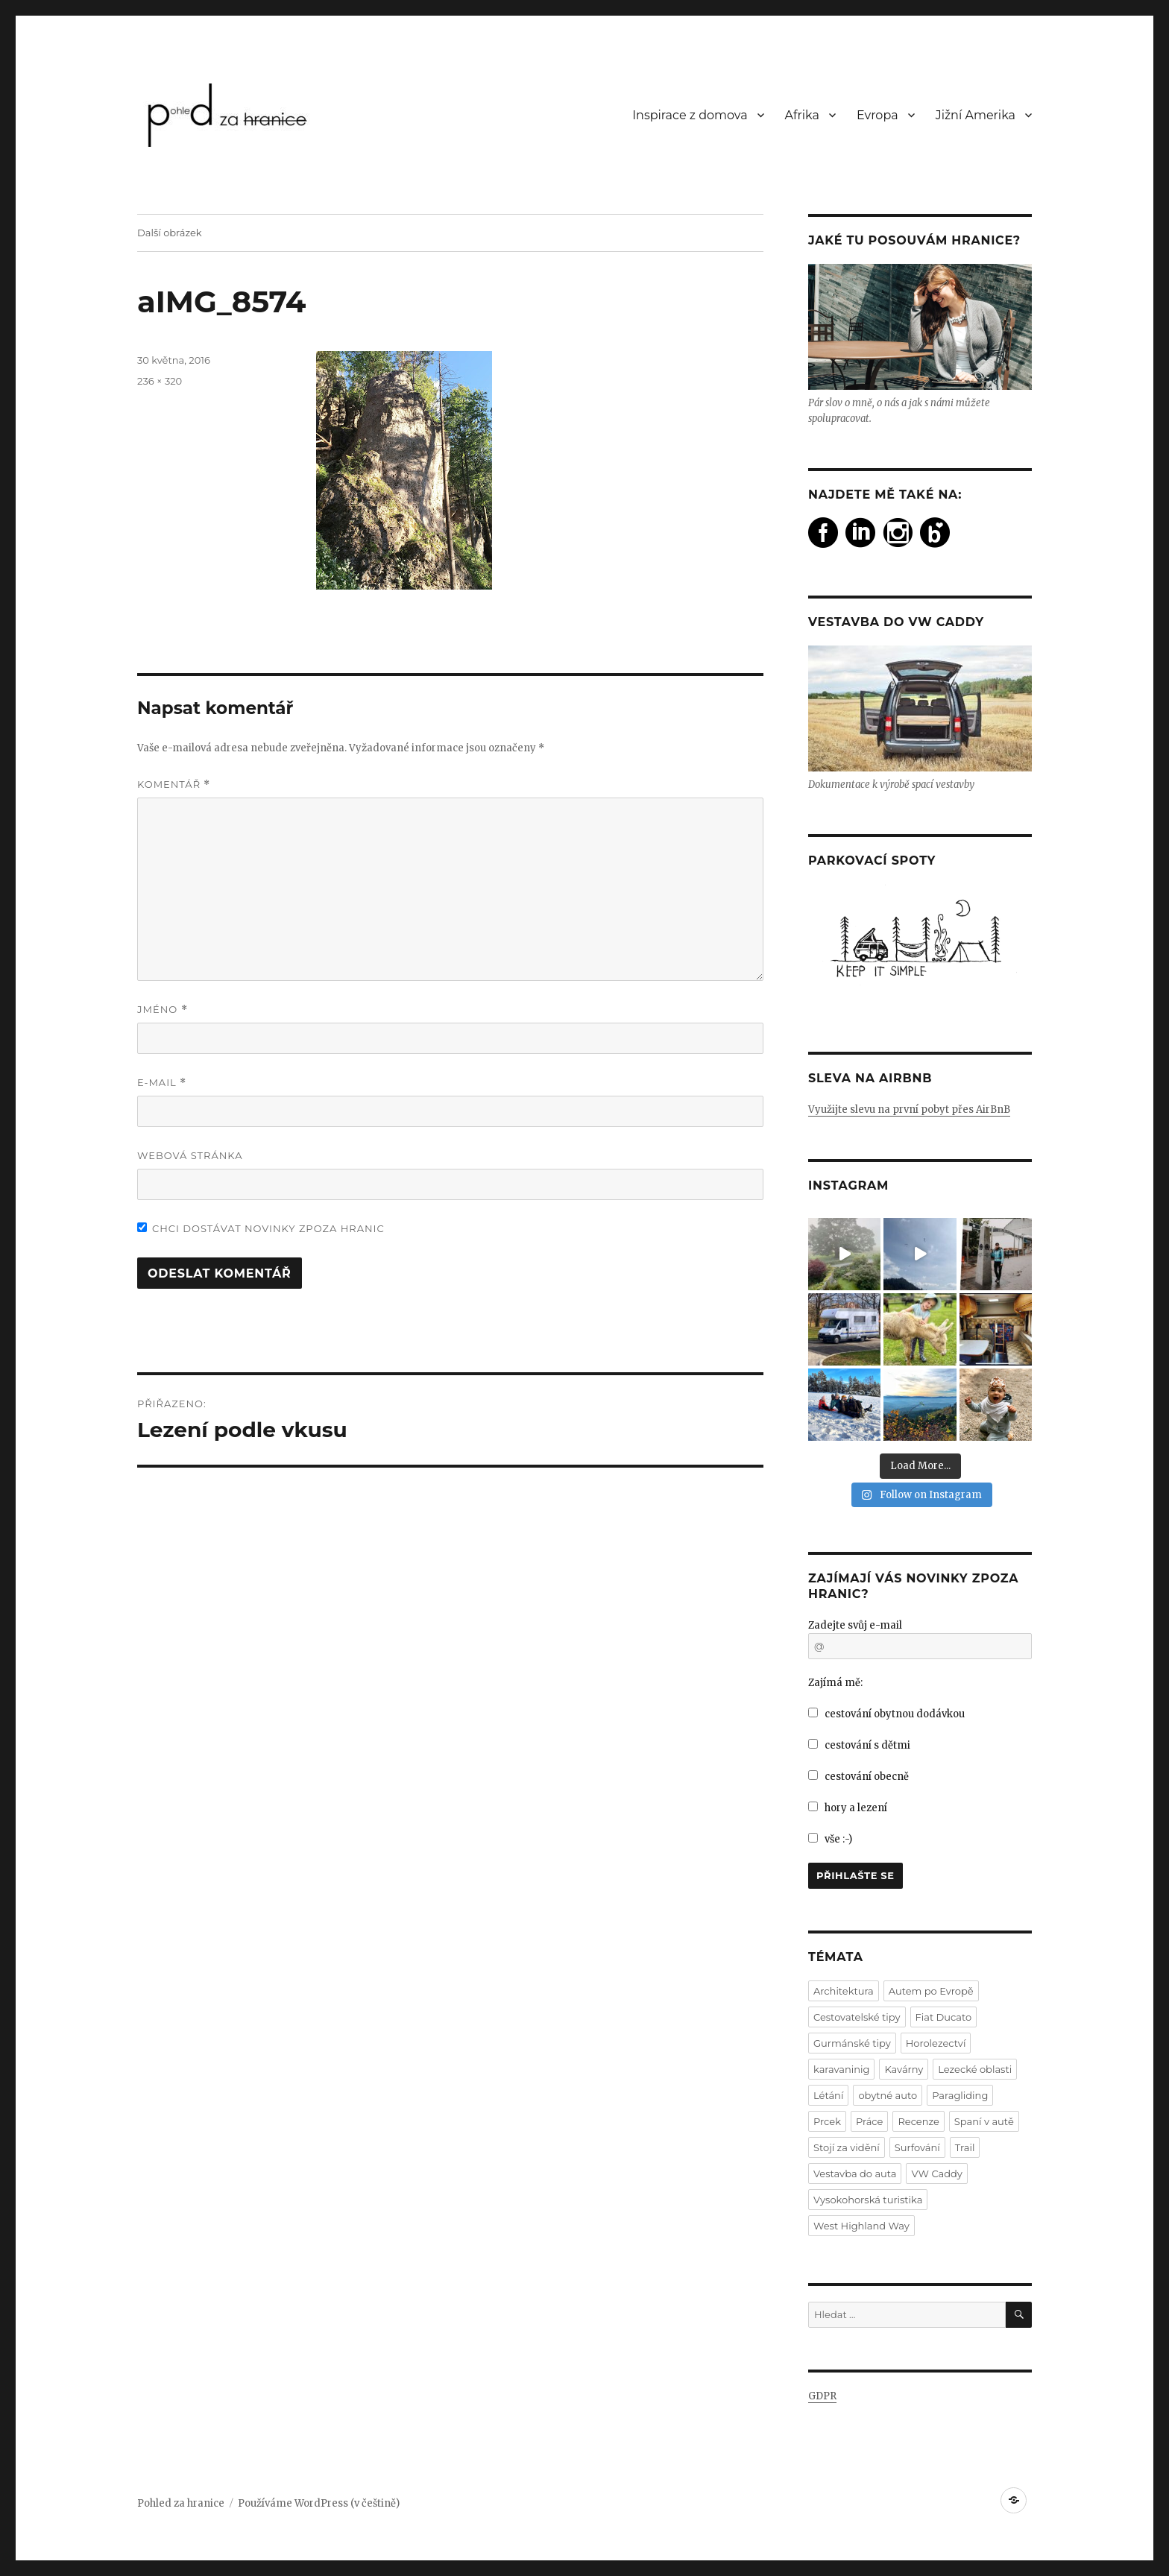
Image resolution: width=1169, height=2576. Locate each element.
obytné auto (887, 2095)
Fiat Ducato (944, 2017)
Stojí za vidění (846, 2147)
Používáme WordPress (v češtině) (319, 2503)
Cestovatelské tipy (857, 2017)
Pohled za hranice (180, 2503)
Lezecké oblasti (975, 2069)
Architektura (843, 1991)
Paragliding (960, 2095)
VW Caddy (936, 2173)
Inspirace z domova (689, 115)
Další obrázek (169, 233)
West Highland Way (861, 2226)
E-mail (161, 1082)
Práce (869, 2121)
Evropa (877, 115)
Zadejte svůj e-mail (855, 1625)
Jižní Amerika (975, 115)
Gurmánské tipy (852, 2043)
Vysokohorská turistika (867, 2200)
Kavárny (903, 2069)
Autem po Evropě (931, 1991)
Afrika (802, 115)
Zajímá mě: (835, 1682)
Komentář (173, 784)
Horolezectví (936, 2043)
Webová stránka (190, 1155)
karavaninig (841, 2069)
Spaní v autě (984, 2121)
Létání (828, 2095)
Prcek (827, 2121)
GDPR (822, 2396)
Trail (965, 2147)
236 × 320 (159, 381)
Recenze (918, 2121)
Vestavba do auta (854, 2173)
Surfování (917, 2147)
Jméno (162, 1009)
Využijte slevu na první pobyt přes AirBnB (909, 1109)
